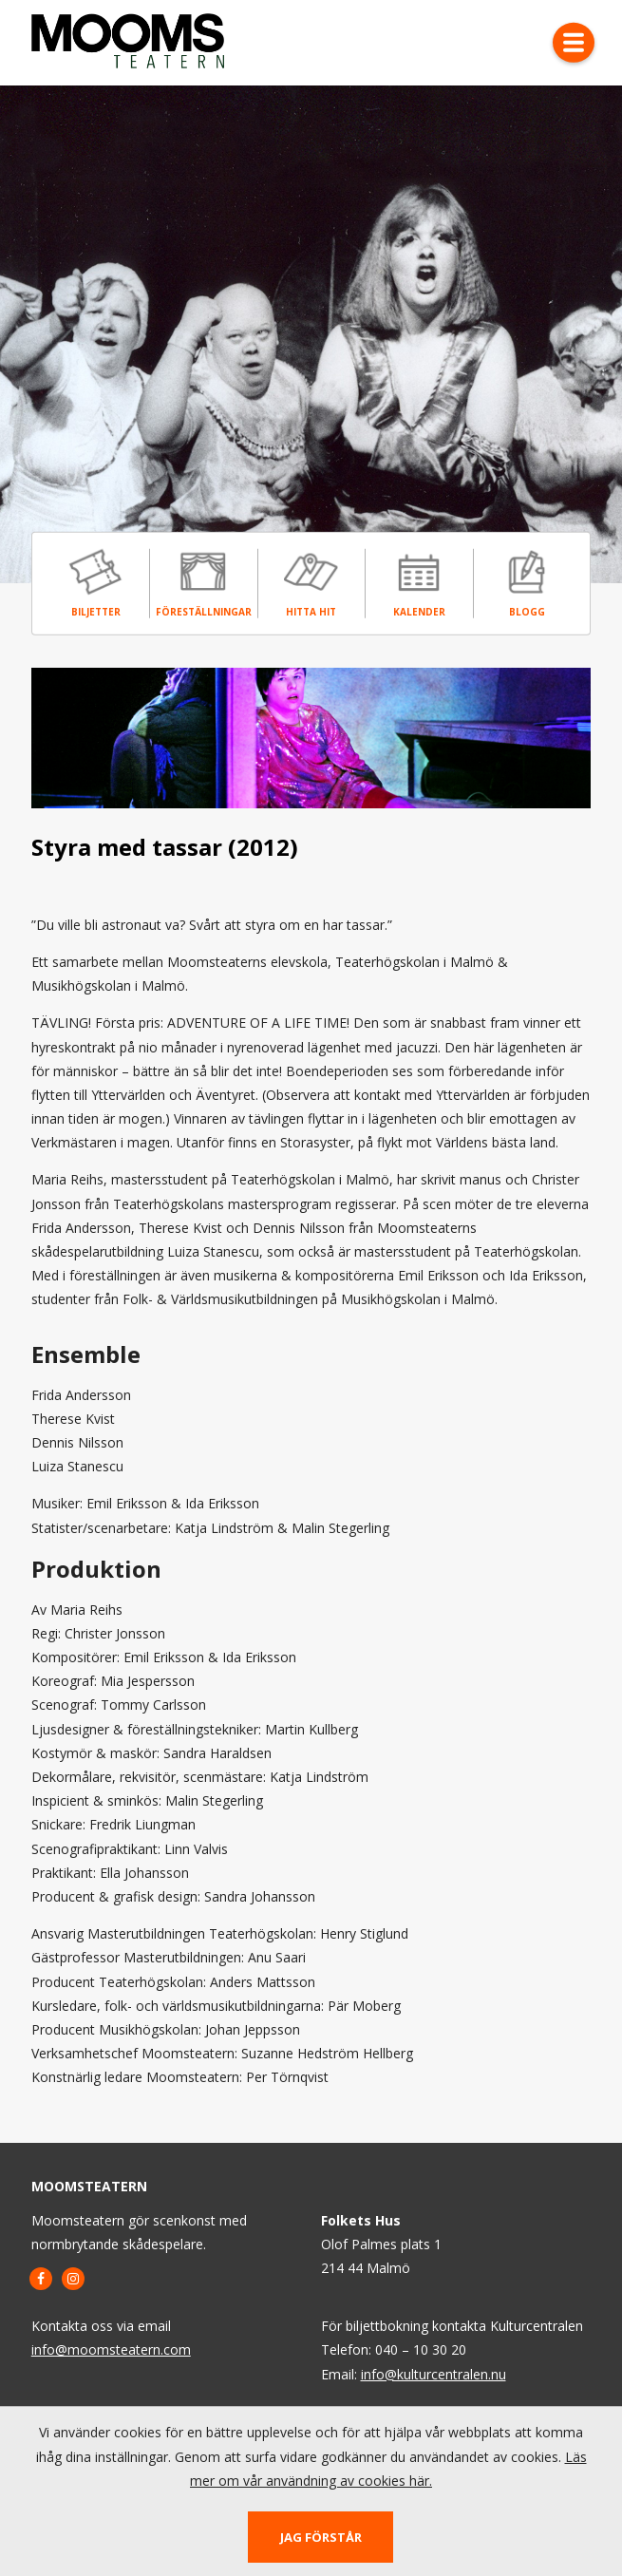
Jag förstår (321, 2537)
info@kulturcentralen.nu (433, 2374)
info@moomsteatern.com (111, 2349)
